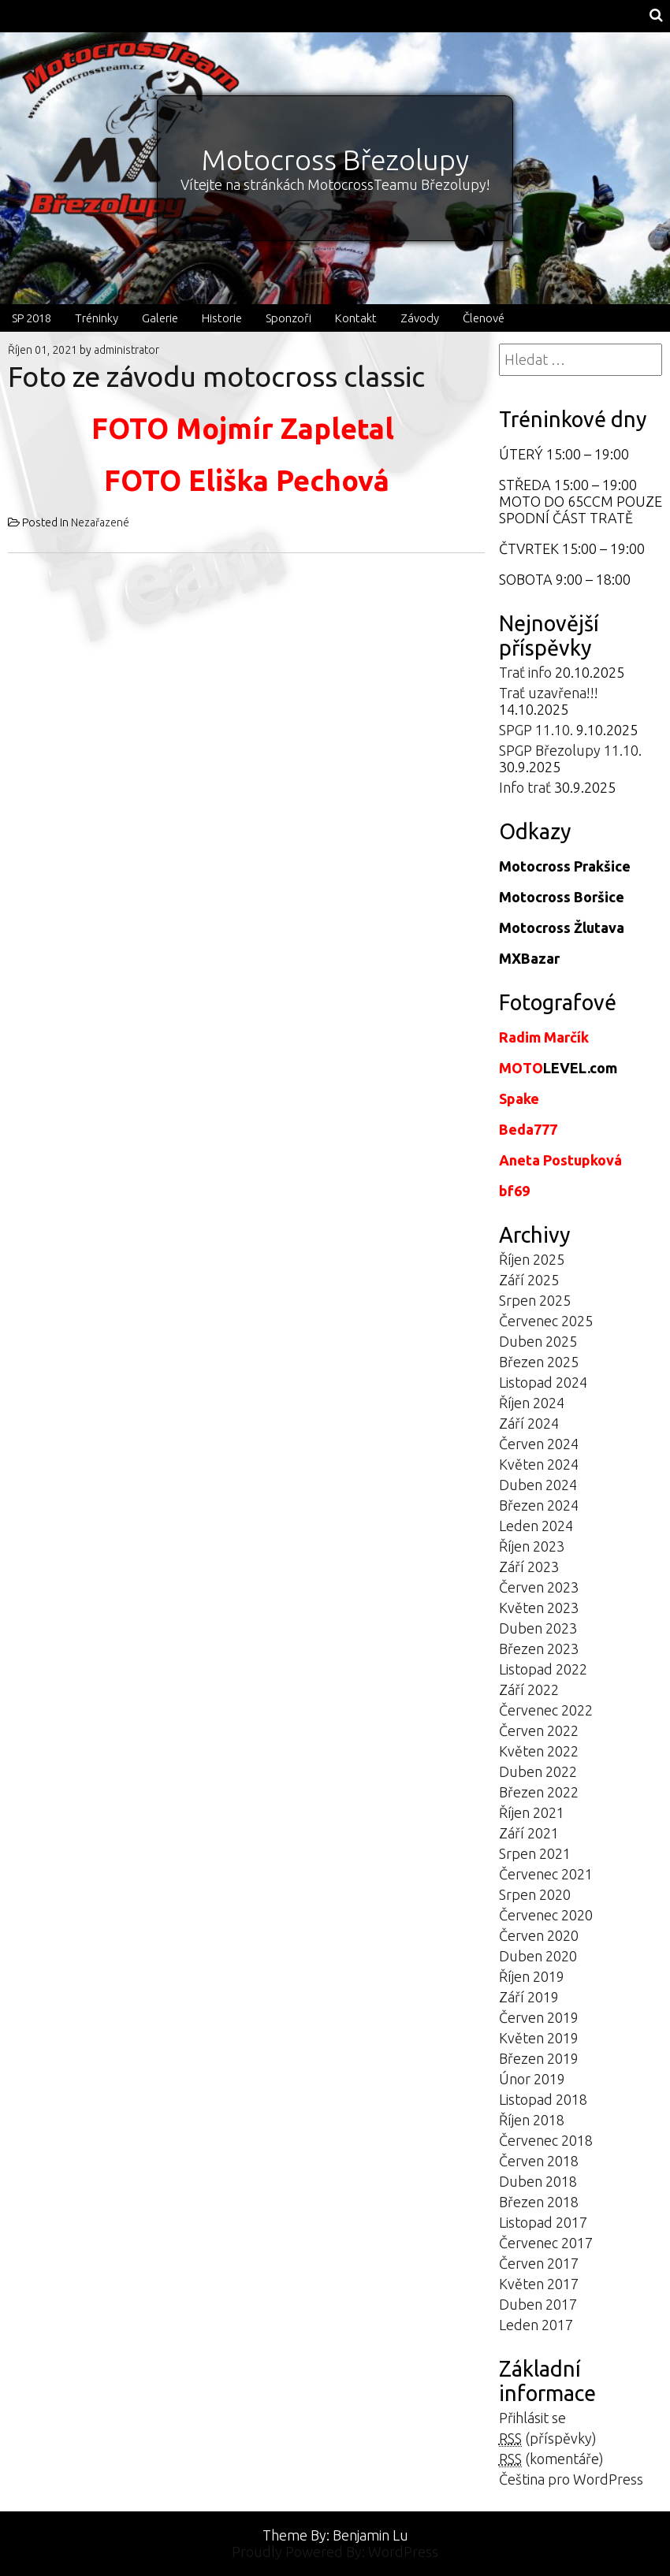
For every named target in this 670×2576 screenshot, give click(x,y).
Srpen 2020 (535, 1894)
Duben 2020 (538, 1956)
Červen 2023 (539, 1587)
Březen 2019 (539, 2058)
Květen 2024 (539, 1464)
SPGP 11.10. (536, 730)
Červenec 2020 (546, 1915)
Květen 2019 (539, 2038)
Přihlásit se (532, 2417)
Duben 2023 (538, 1628)
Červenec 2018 (546, 2140)
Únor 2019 (532, 2079)
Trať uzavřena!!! (548, 693)
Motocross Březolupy (335, 159)
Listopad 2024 (543, 1382)
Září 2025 (529, 1280)
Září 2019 (529, 1997)
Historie (222, 318)
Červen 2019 (539, 2017)
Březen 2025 (539, 1362)
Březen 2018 (539, 2202)
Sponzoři (288, 318)
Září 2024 (529, 1423)
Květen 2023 (539, 1607)
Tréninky (96, 318)
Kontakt (356, 318)
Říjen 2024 (531, 1403)
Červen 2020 (539, 1935)
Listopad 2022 (543, 1669)
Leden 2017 (536, 2325)
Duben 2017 (538, 2304)
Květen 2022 (539, 1751)
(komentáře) (551, 2459)
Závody (419, 318)
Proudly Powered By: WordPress (335, 2551)
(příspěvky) (548, 2438)
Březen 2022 (539, 1792)
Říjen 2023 (531, 1546)
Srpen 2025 (535, 1300)
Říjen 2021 (531, 1812)
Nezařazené (100, 522)
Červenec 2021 (546, 1874)
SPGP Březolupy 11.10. (570, 750)
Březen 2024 (539, 1505)
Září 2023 (529, 1566)
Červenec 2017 (546, 2243)
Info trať (525, 787)
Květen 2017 (539, 2284)
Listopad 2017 (543, 2222)
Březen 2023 (539, 1648)
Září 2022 (529, 1689)
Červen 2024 (539, 1444)
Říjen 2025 (531, 1259)
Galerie (160, 318)
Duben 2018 (538, 2181)
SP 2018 (31, 318)
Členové (483, 318)
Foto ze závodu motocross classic (216, 376)
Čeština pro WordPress (571, 2479)
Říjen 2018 (531, 2120)
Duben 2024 (538, 1484)
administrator (126, 350)
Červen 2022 (539, 1730)
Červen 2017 (539, 2263)
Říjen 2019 (531, 1976)
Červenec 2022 (546, 1710)
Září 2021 (529, 1833)
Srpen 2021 (535, 1853)
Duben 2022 (538, 1771)
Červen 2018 (539, 2161)
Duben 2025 (538, 1341)
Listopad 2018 (543, 2099)
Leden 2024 (536, 1525)
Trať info (525, 672)
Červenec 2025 (546, 1321)
